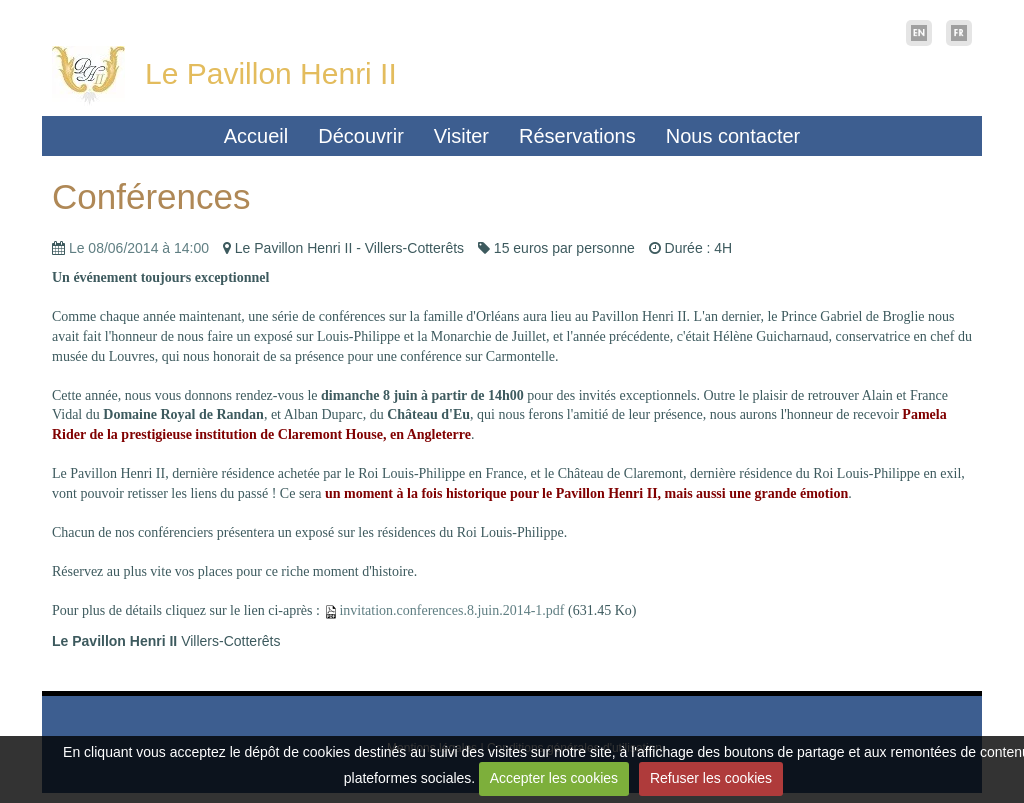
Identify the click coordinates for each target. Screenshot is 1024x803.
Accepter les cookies (554, 778)
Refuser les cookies (711, 778)
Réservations (577, 136)
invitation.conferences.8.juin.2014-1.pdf (451, 610)
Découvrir (361, 136)
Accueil (256, 136)
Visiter (461, 136)
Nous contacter (733, 136)
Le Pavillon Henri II (271, 73)
